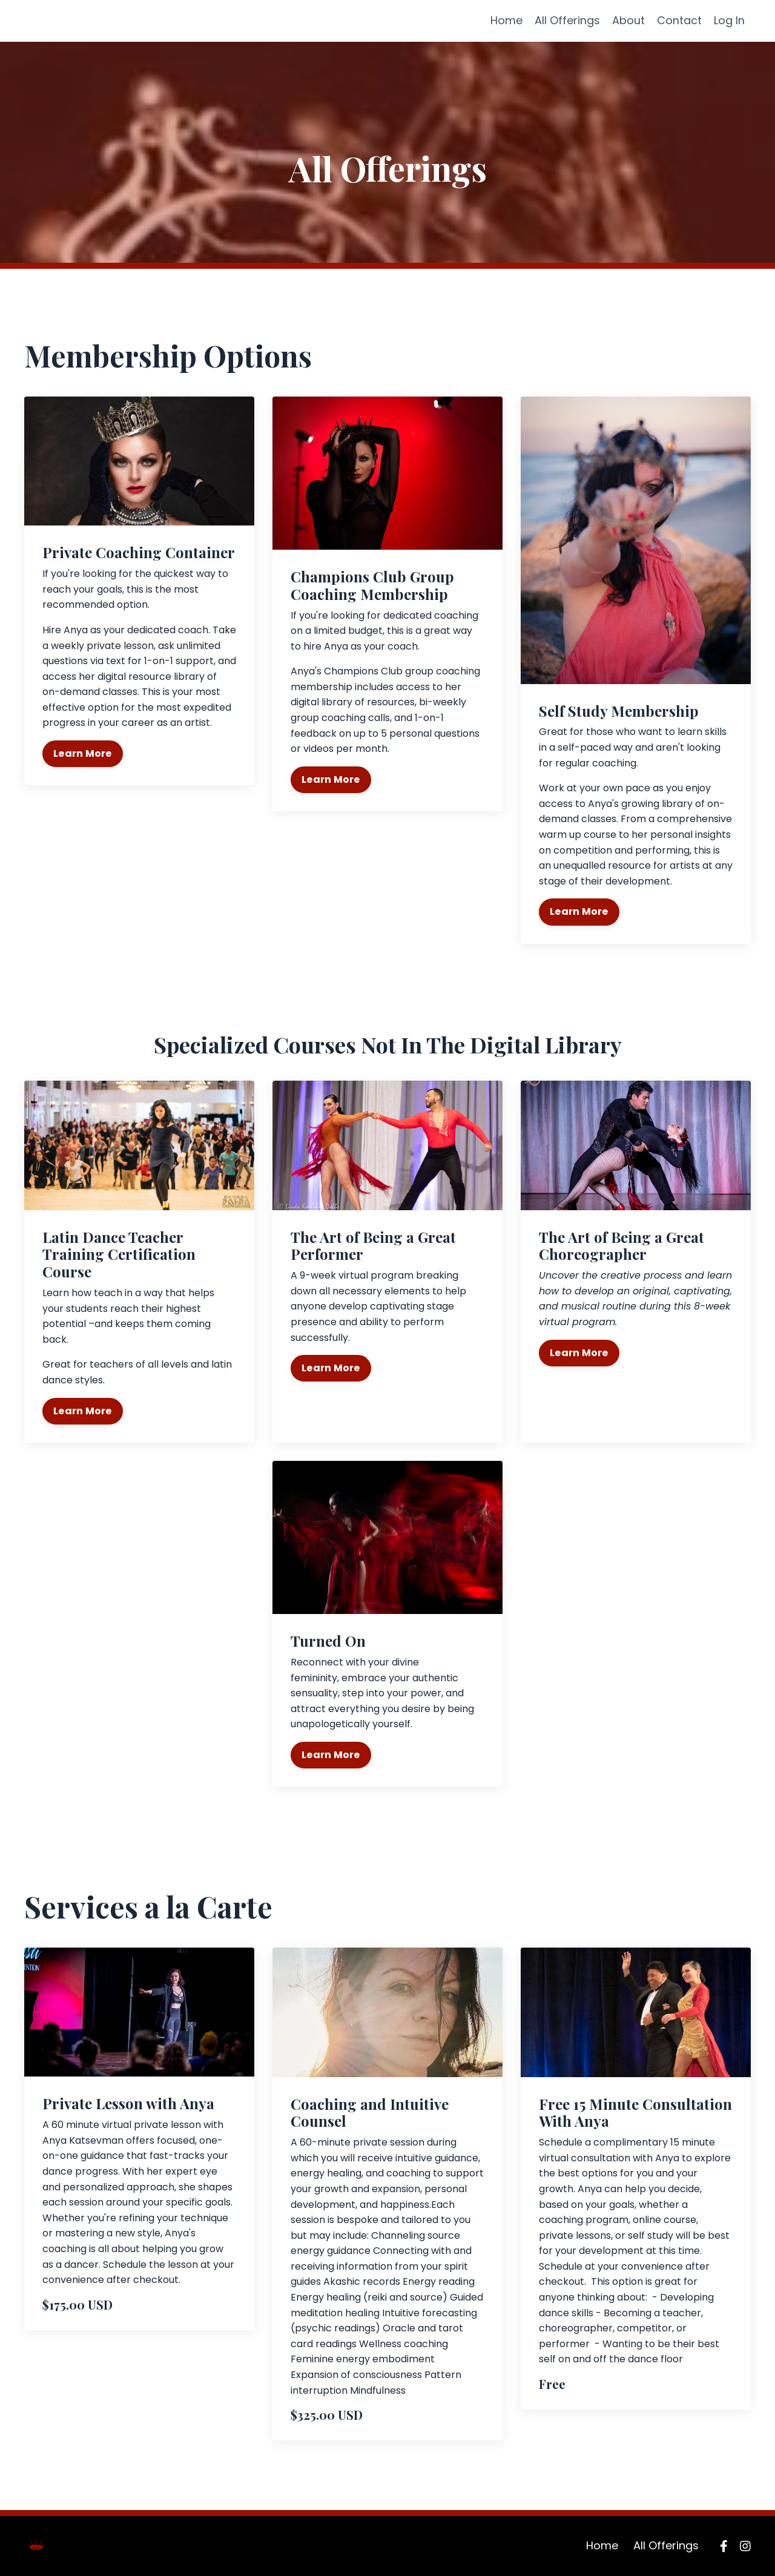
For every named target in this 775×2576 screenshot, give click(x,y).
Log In (729, 20)
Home (506, 20)
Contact (679, 20)
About (628, 20)
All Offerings (567, 20)
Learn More (82, 753)
